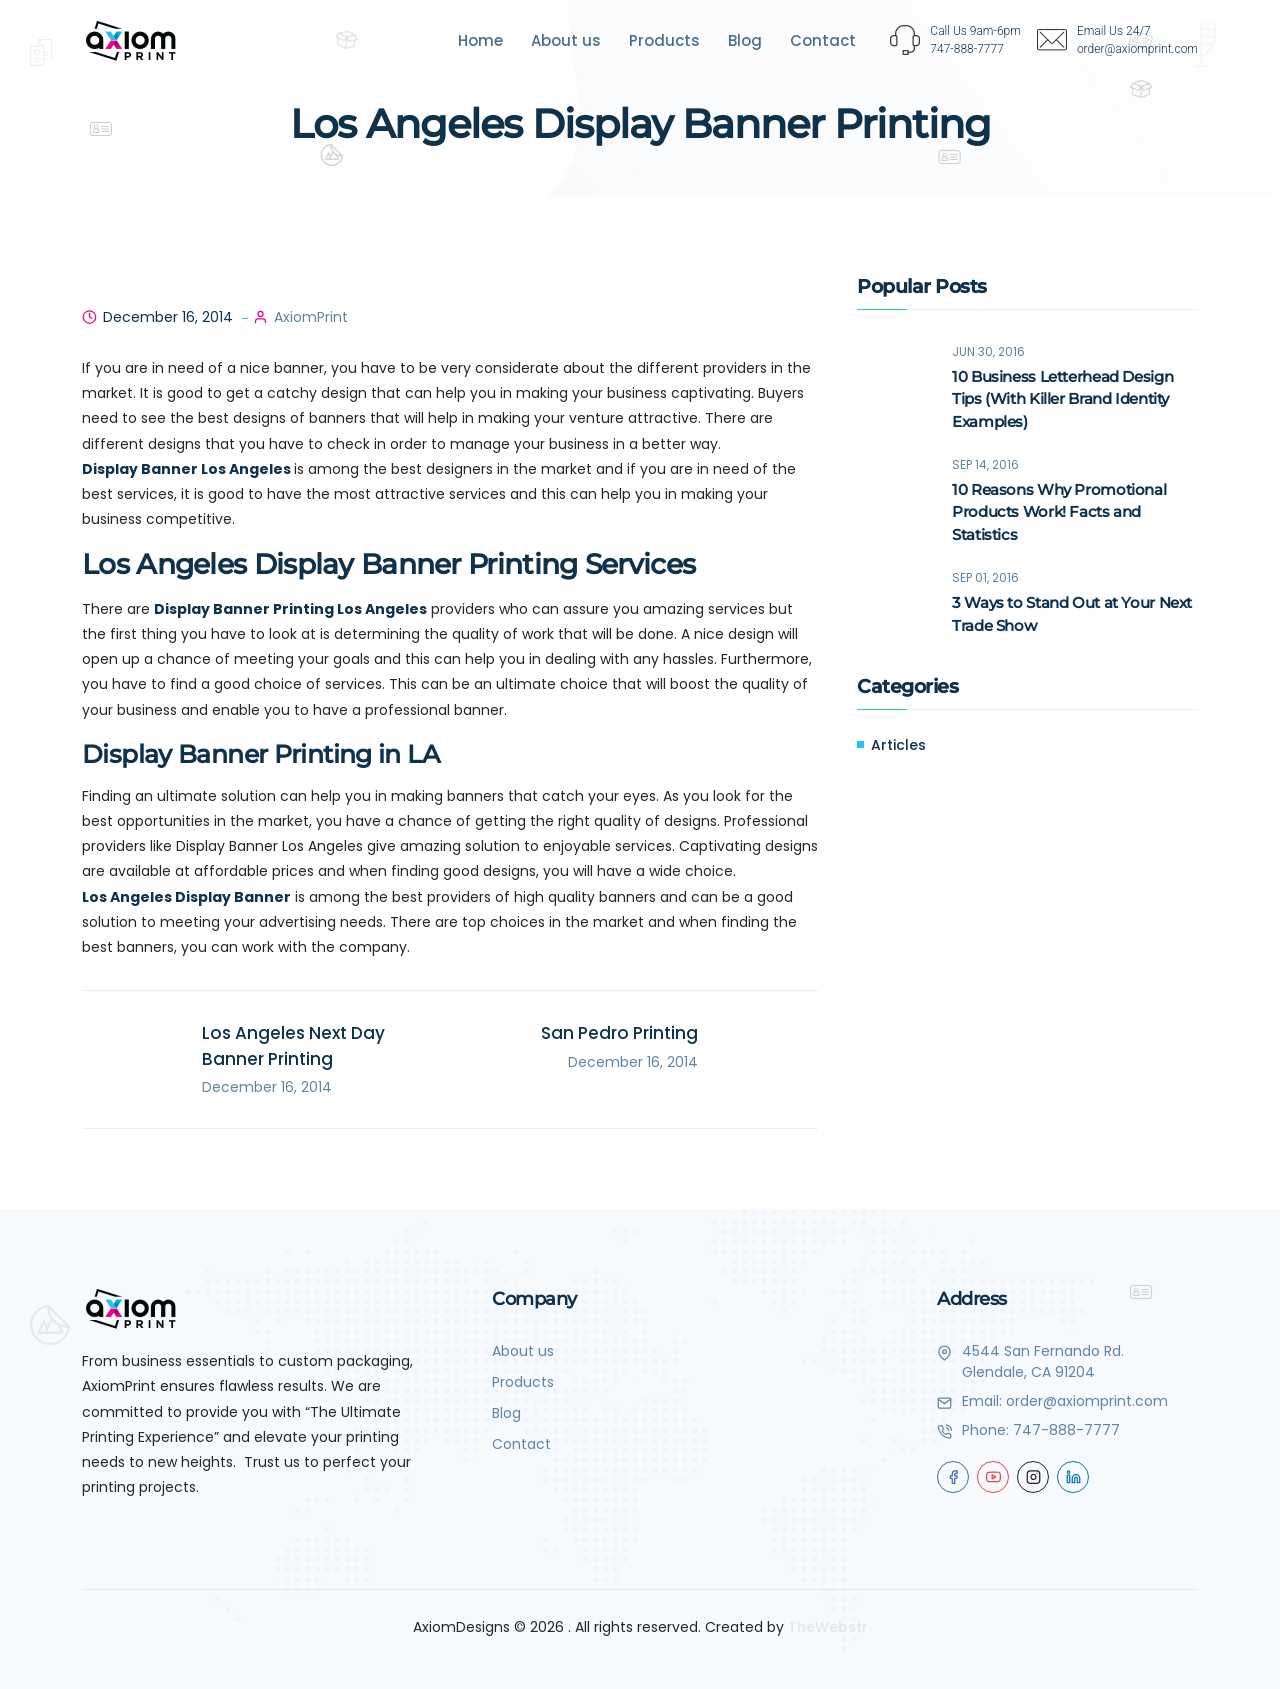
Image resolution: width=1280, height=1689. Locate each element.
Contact (823, 40)
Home (480, 40)
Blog (745, 40)
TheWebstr (828, 1627)
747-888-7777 (1066, 1430)
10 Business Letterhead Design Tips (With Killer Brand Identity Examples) (1062, 399)
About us (566, 40)
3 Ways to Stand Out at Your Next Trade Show (1072, 615)
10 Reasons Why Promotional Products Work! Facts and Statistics (1059, 512)
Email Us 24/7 (1114, 31)
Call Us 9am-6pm (975, 31)
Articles (898, 746)
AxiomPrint (311, 317)
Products (664, 40)
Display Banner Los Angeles (186, 469)
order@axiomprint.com (1087, 1401)
